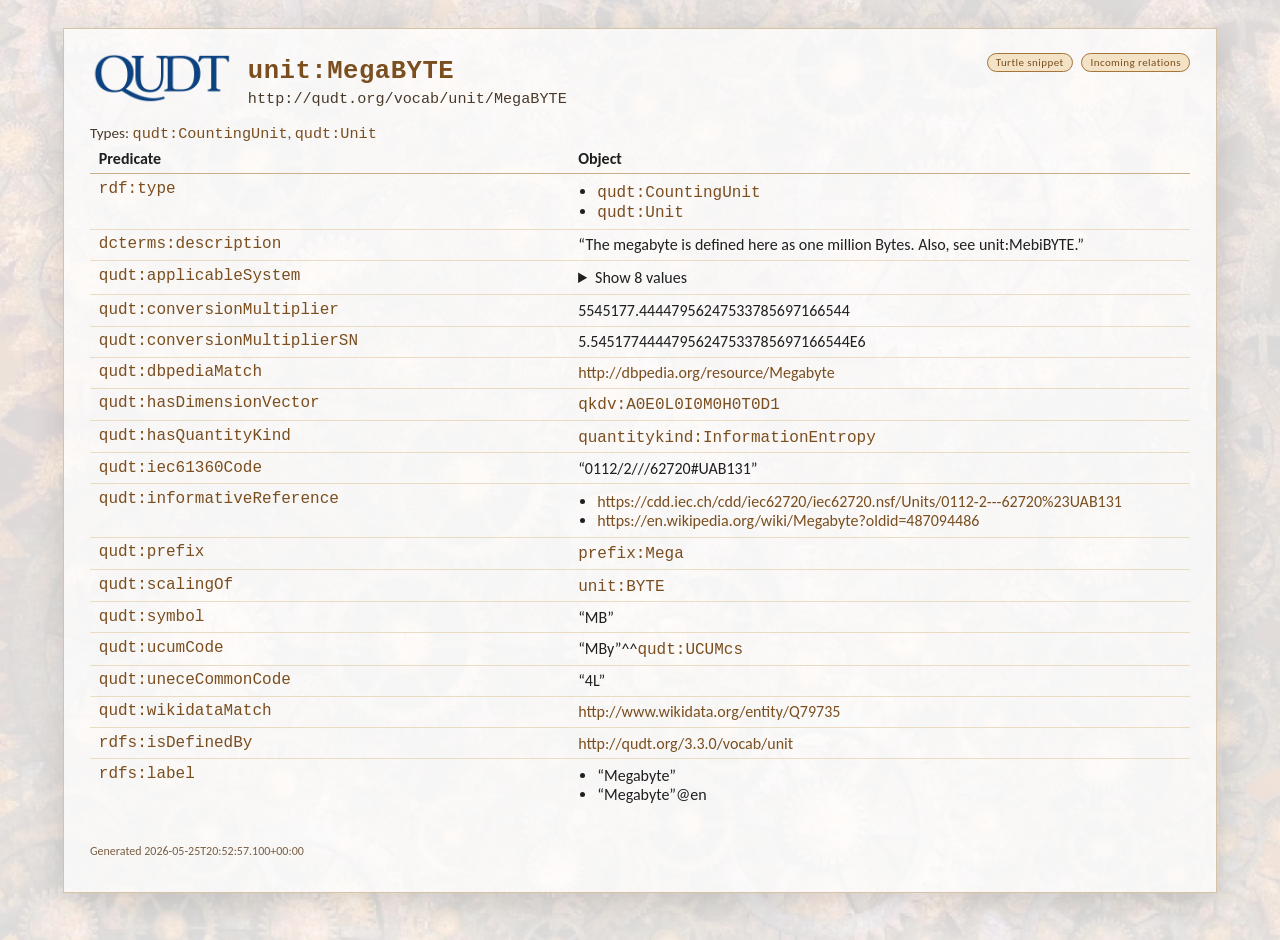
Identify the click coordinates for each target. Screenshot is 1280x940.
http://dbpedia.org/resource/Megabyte (706, 391)
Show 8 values (641, 290)
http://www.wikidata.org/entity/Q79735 (709, 752)
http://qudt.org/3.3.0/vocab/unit (685, 787)
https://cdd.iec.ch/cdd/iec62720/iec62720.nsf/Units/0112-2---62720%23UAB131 (859, 530)
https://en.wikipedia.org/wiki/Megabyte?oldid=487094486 (788, 549)
